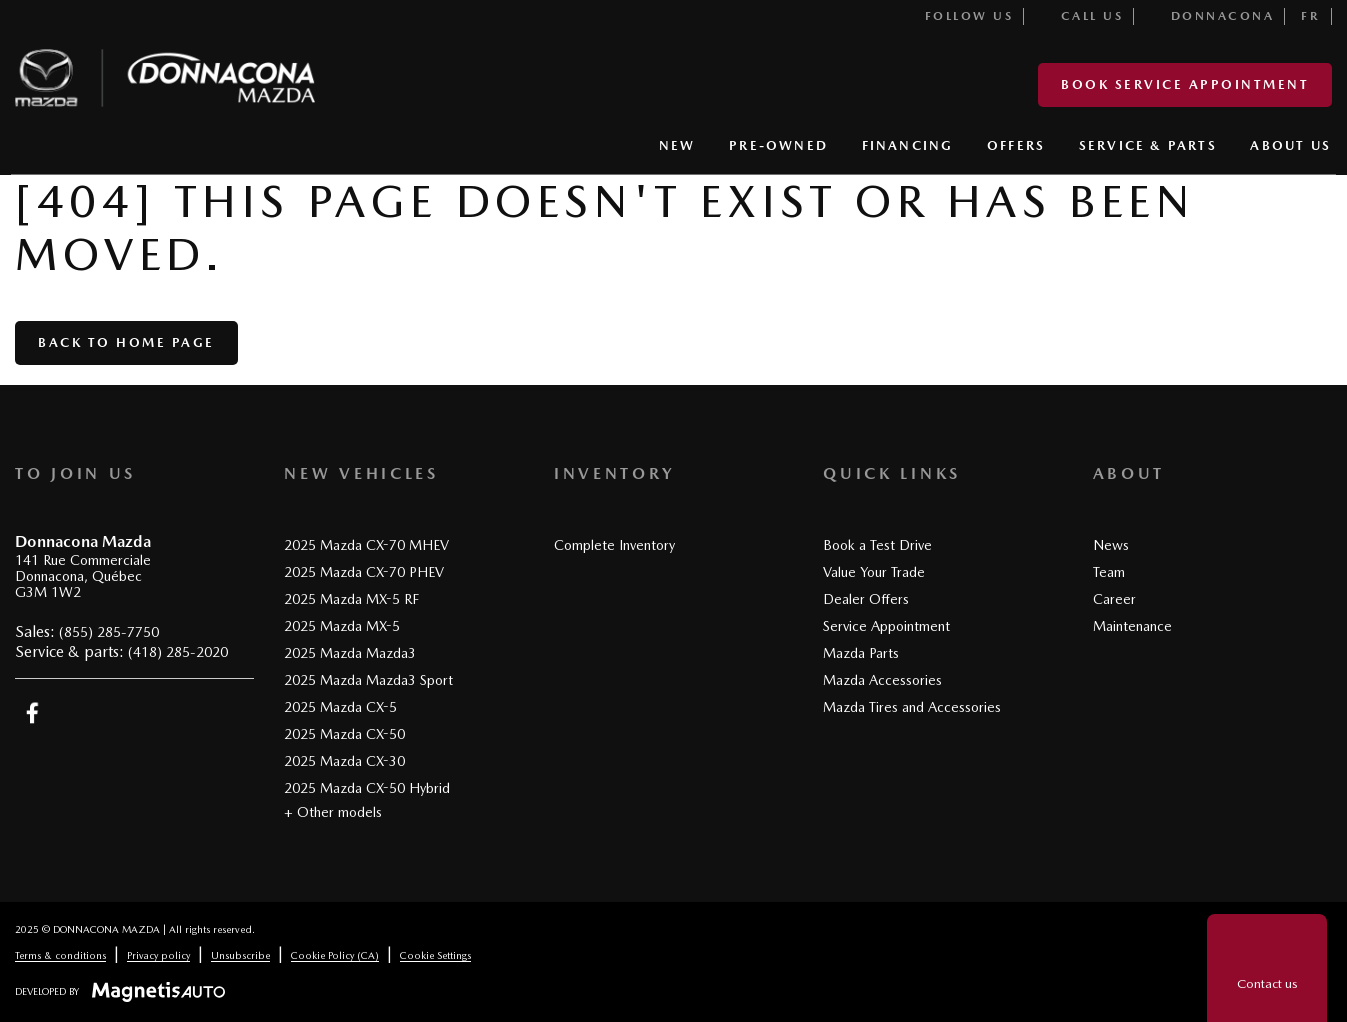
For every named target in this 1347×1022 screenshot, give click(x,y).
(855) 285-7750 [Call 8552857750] (109, 632)
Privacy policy (158, 955)
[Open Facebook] (32, 713)
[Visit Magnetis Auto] (163, 991)
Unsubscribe (240, 955)
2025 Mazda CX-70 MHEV (366, 545)
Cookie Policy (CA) (335, 955)
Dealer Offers (866, 599)
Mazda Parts (861, 653)
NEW (677, 145)
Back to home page (126, 342)
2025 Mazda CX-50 (344, 734)
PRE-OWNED (778, 145)
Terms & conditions (60, 955)
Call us (1080, 16)
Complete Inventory (614, 545)
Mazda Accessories (882, 680)
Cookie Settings (435, 955)
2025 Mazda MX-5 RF (351, 599)
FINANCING (908, 145)
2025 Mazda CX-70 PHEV (364, 572)
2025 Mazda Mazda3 (350, 653)
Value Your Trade (874, 572)
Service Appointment (886, 626)
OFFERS (1016, 145)
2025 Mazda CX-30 (344, 761)
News (1111, 545)
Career (1114, 599)
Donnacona (1211, 16)
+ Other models (333, 812)
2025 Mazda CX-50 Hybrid (367, 788)
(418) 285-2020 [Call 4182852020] (178, 652)
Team (1109, 572)
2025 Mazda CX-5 (340, 707)
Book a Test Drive (877, 545)
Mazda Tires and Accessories (912, 707)
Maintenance (1132, 626)
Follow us (956, 16)
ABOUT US (1290, 145)
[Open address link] (83, 576)
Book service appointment (1185, 84)
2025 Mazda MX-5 (342, 626)
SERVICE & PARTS (1148, 145)
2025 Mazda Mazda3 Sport (368, 680)
